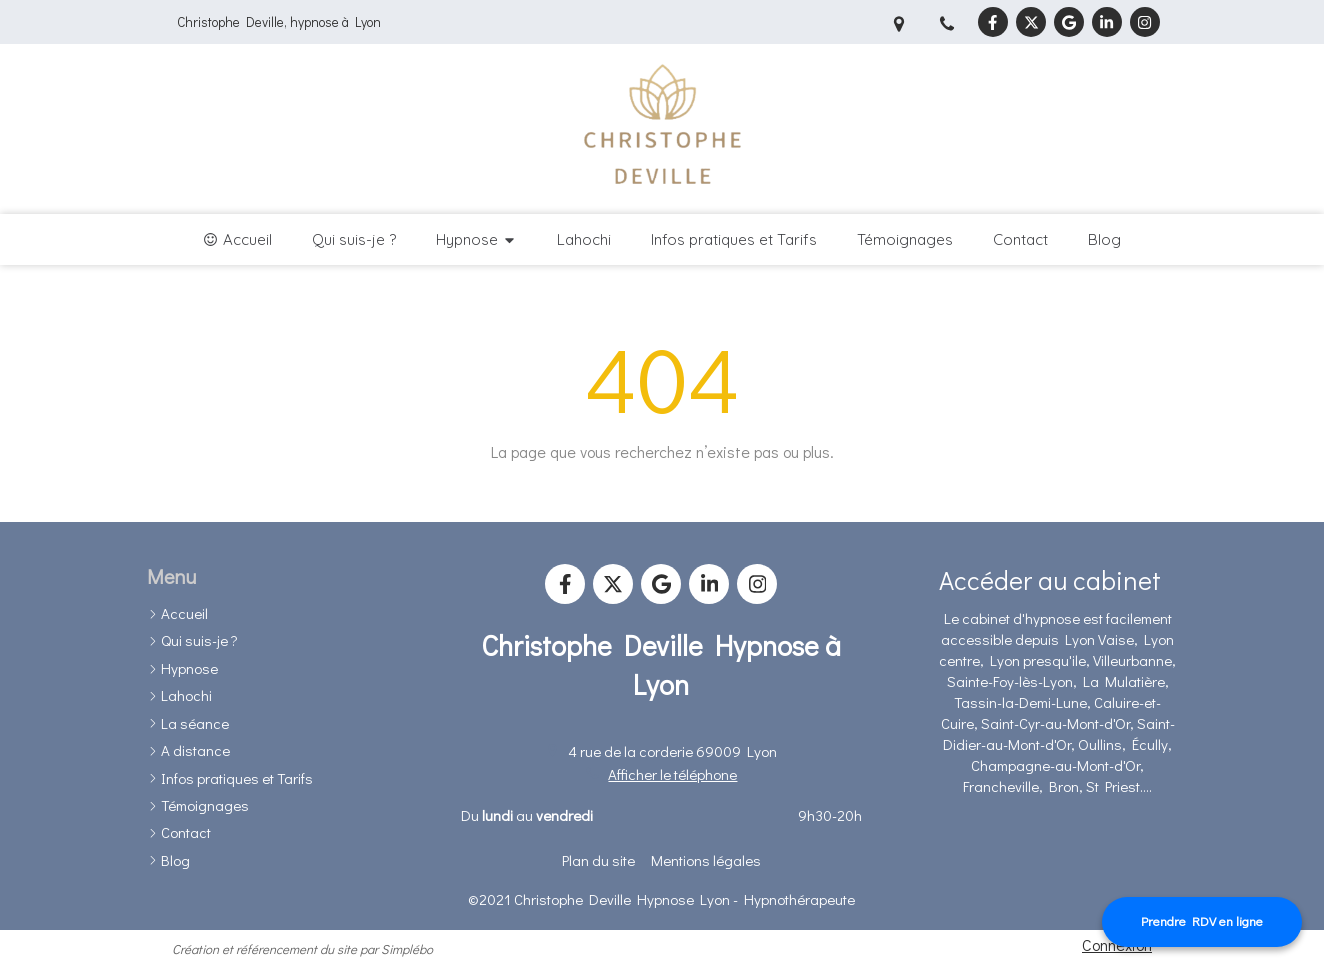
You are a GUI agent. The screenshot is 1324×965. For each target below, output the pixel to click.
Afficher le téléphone (672, 774)
